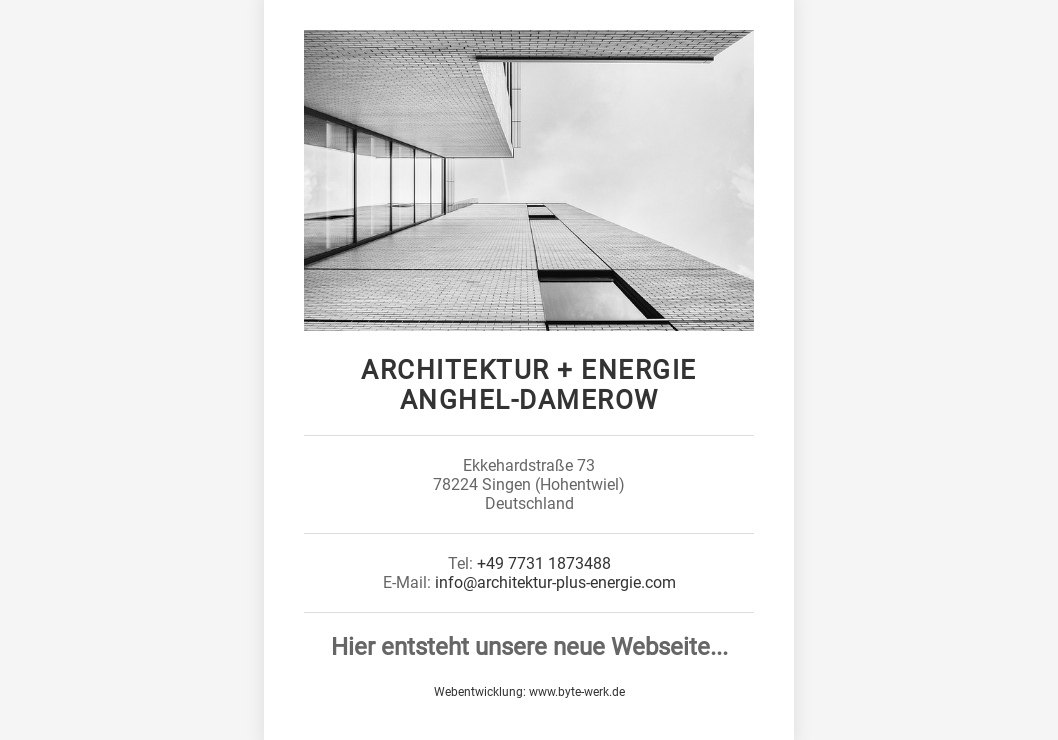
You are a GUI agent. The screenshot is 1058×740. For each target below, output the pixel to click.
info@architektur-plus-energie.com (555, 582)
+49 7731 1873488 (544, 563)
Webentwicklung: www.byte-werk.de (529, 692)
